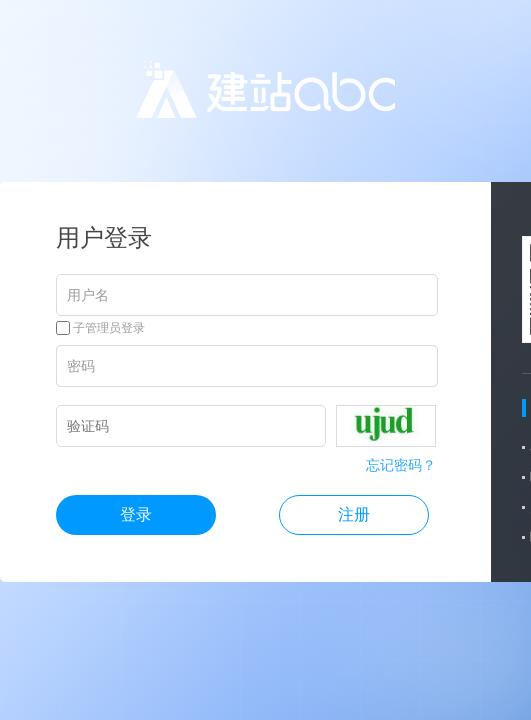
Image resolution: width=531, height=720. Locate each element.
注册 (354, 514)
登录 (136, 514)
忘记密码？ (401, 465)
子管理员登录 (100, 328)
